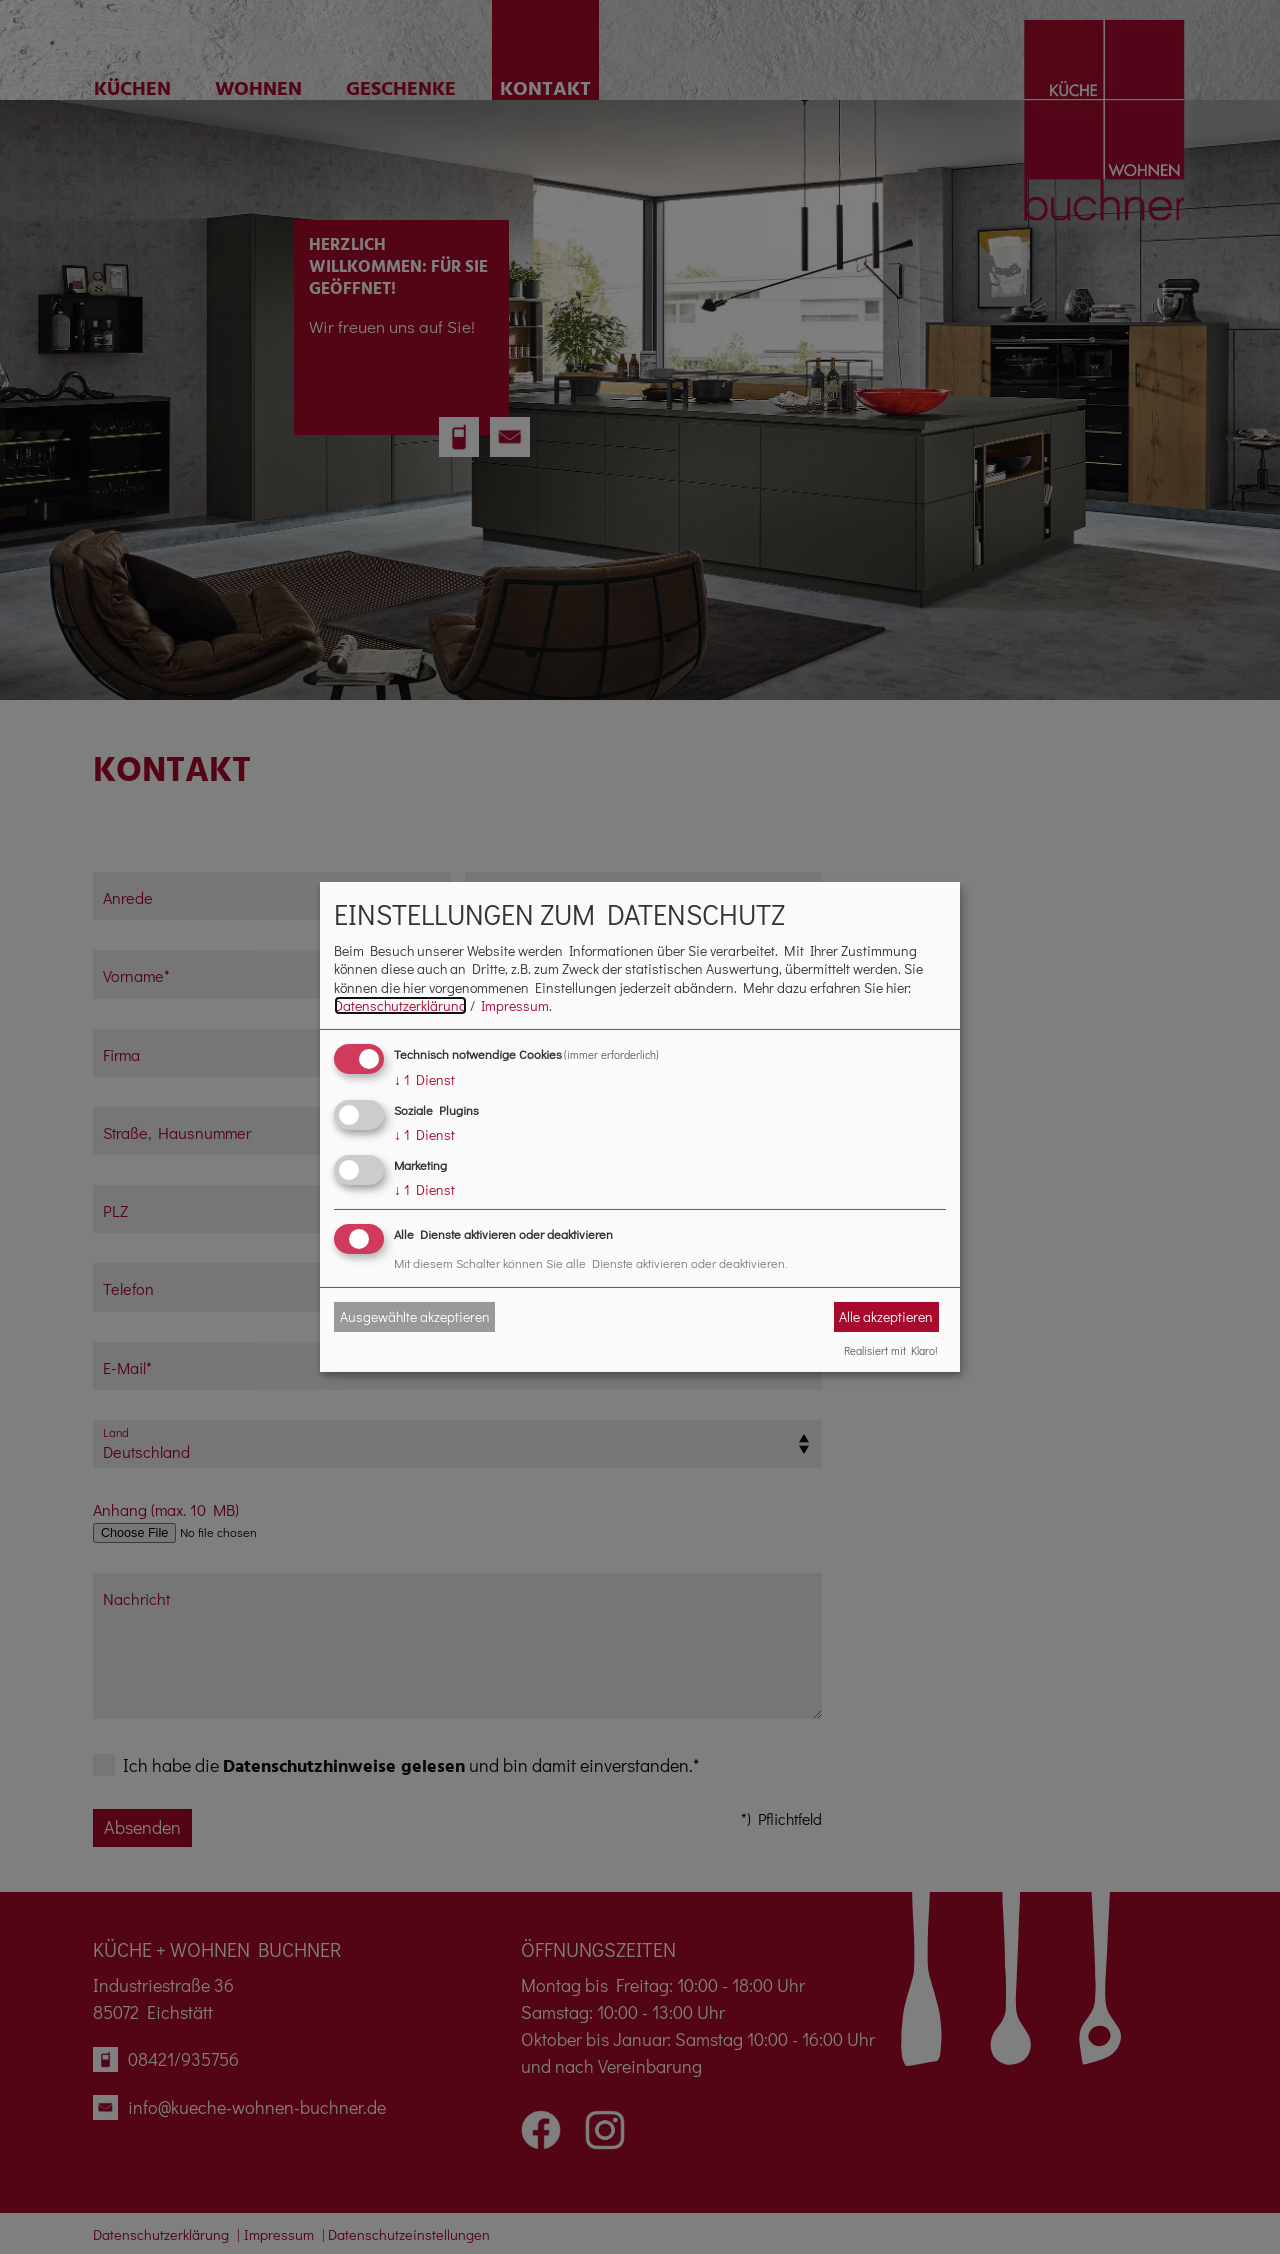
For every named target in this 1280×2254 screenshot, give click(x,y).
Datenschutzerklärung (400, 1005)
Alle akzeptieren (886, 1316)
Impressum (515, 1005)
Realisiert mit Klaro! (891, 1349)
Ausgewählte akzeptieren (415, 1316)
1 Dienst (424, 1079)
